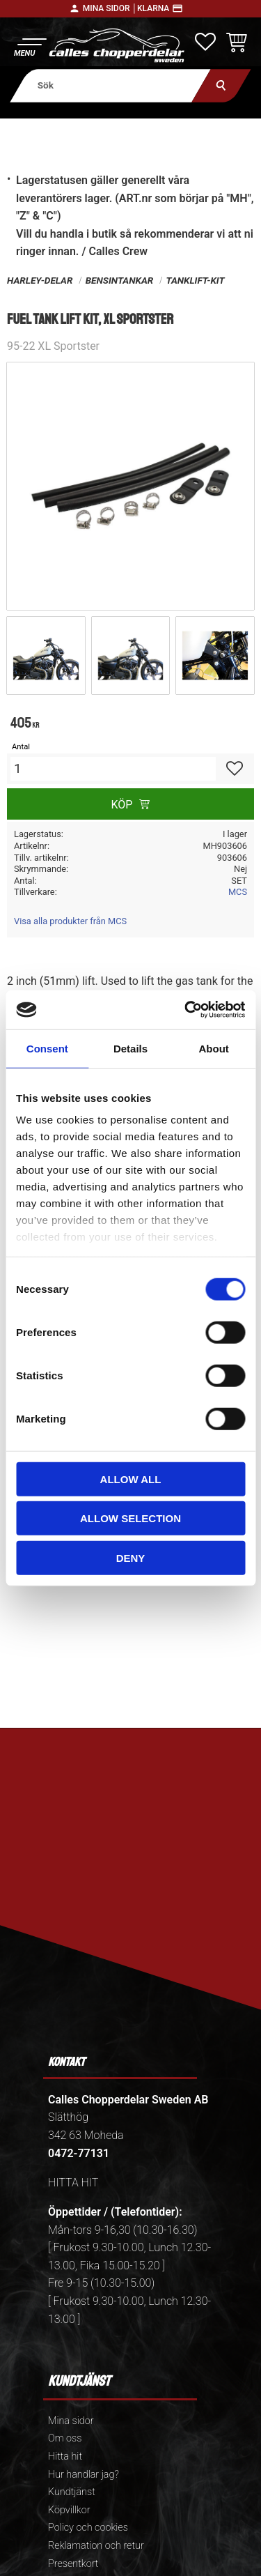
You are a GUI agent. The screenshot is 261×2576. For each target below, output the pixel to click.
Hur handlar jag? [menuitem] (83, 2475)
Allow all (130, 1479)
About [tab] (214, 1048)
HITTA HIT (73, 2182)
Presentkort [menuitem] (73, 2564)
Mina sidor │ (110, 8)
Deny (130, 1557)
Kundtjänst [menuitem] (71, 2492)
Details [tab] (130, 1048)
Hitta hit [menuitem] (65, 2456)
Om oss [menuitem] (64, 2438)
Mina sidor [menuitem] (70, 2421)
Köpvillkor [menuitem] (69, 2510)
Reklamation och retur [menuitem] (96, 2546)
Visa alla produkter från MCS (70, 921)
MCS (237, 892)
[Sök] (221, 85)
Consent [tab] (47, 1048)
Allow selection (130, 1518)
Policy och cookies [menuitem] (88, 2527)
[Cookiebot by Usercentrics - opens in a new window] (186, 1010)
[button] (29, 45)
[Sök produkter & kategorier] (110, 85)
